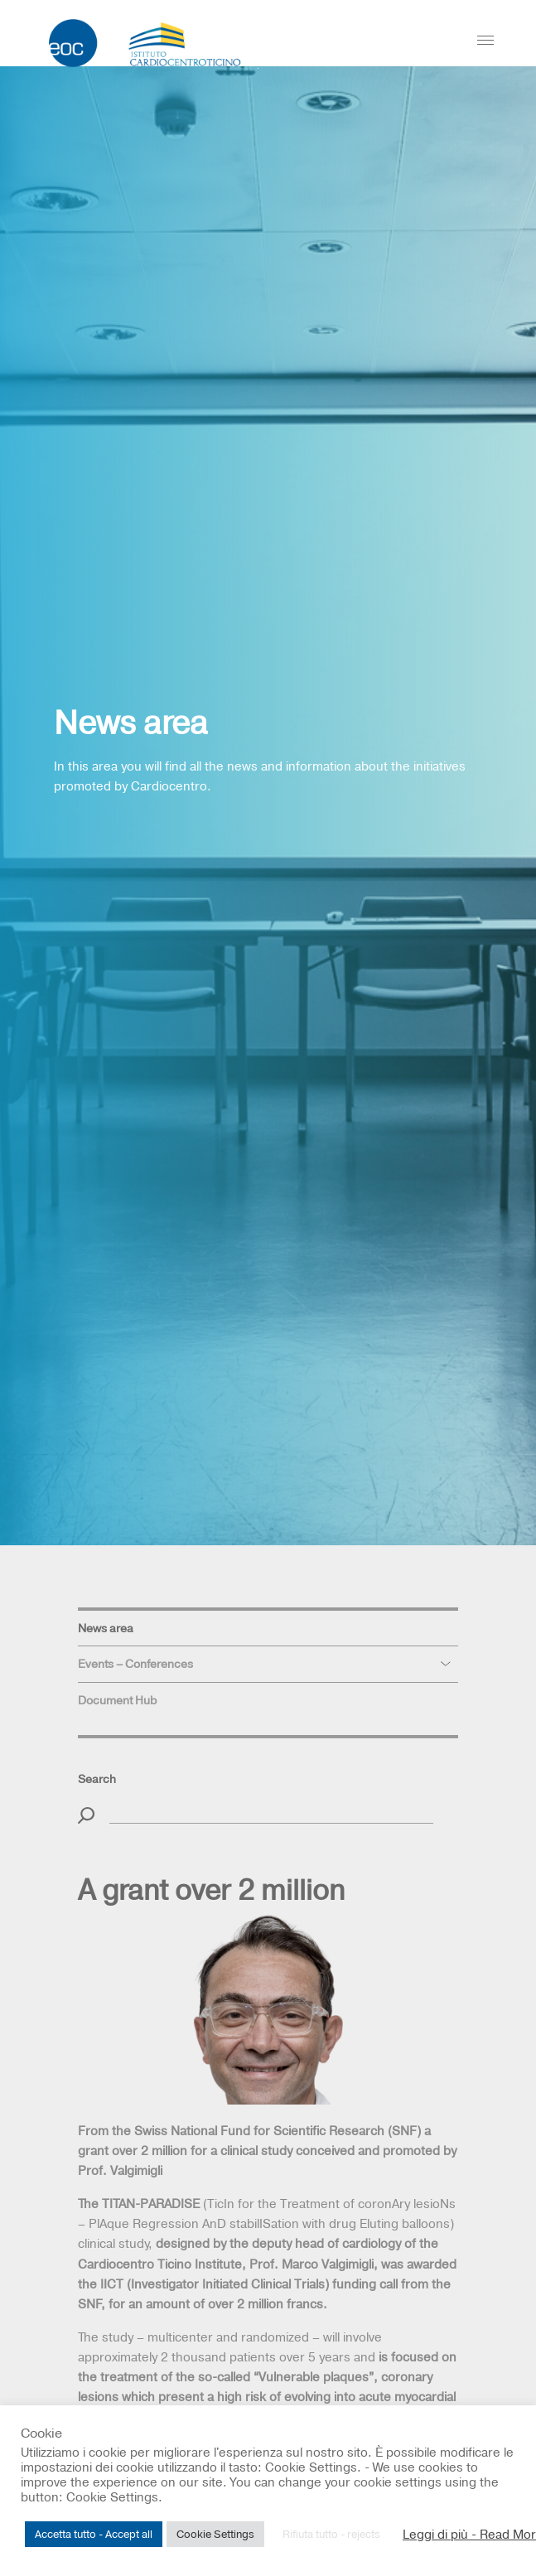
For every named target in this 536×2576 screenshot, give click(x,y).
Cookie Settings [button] (215, 2533)
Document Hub (117, 1700)
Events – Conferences (135, 1663)
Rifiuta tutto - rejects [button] (331, 2533)
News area (105, 1628)
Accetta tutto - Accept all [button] (93, 2533)
